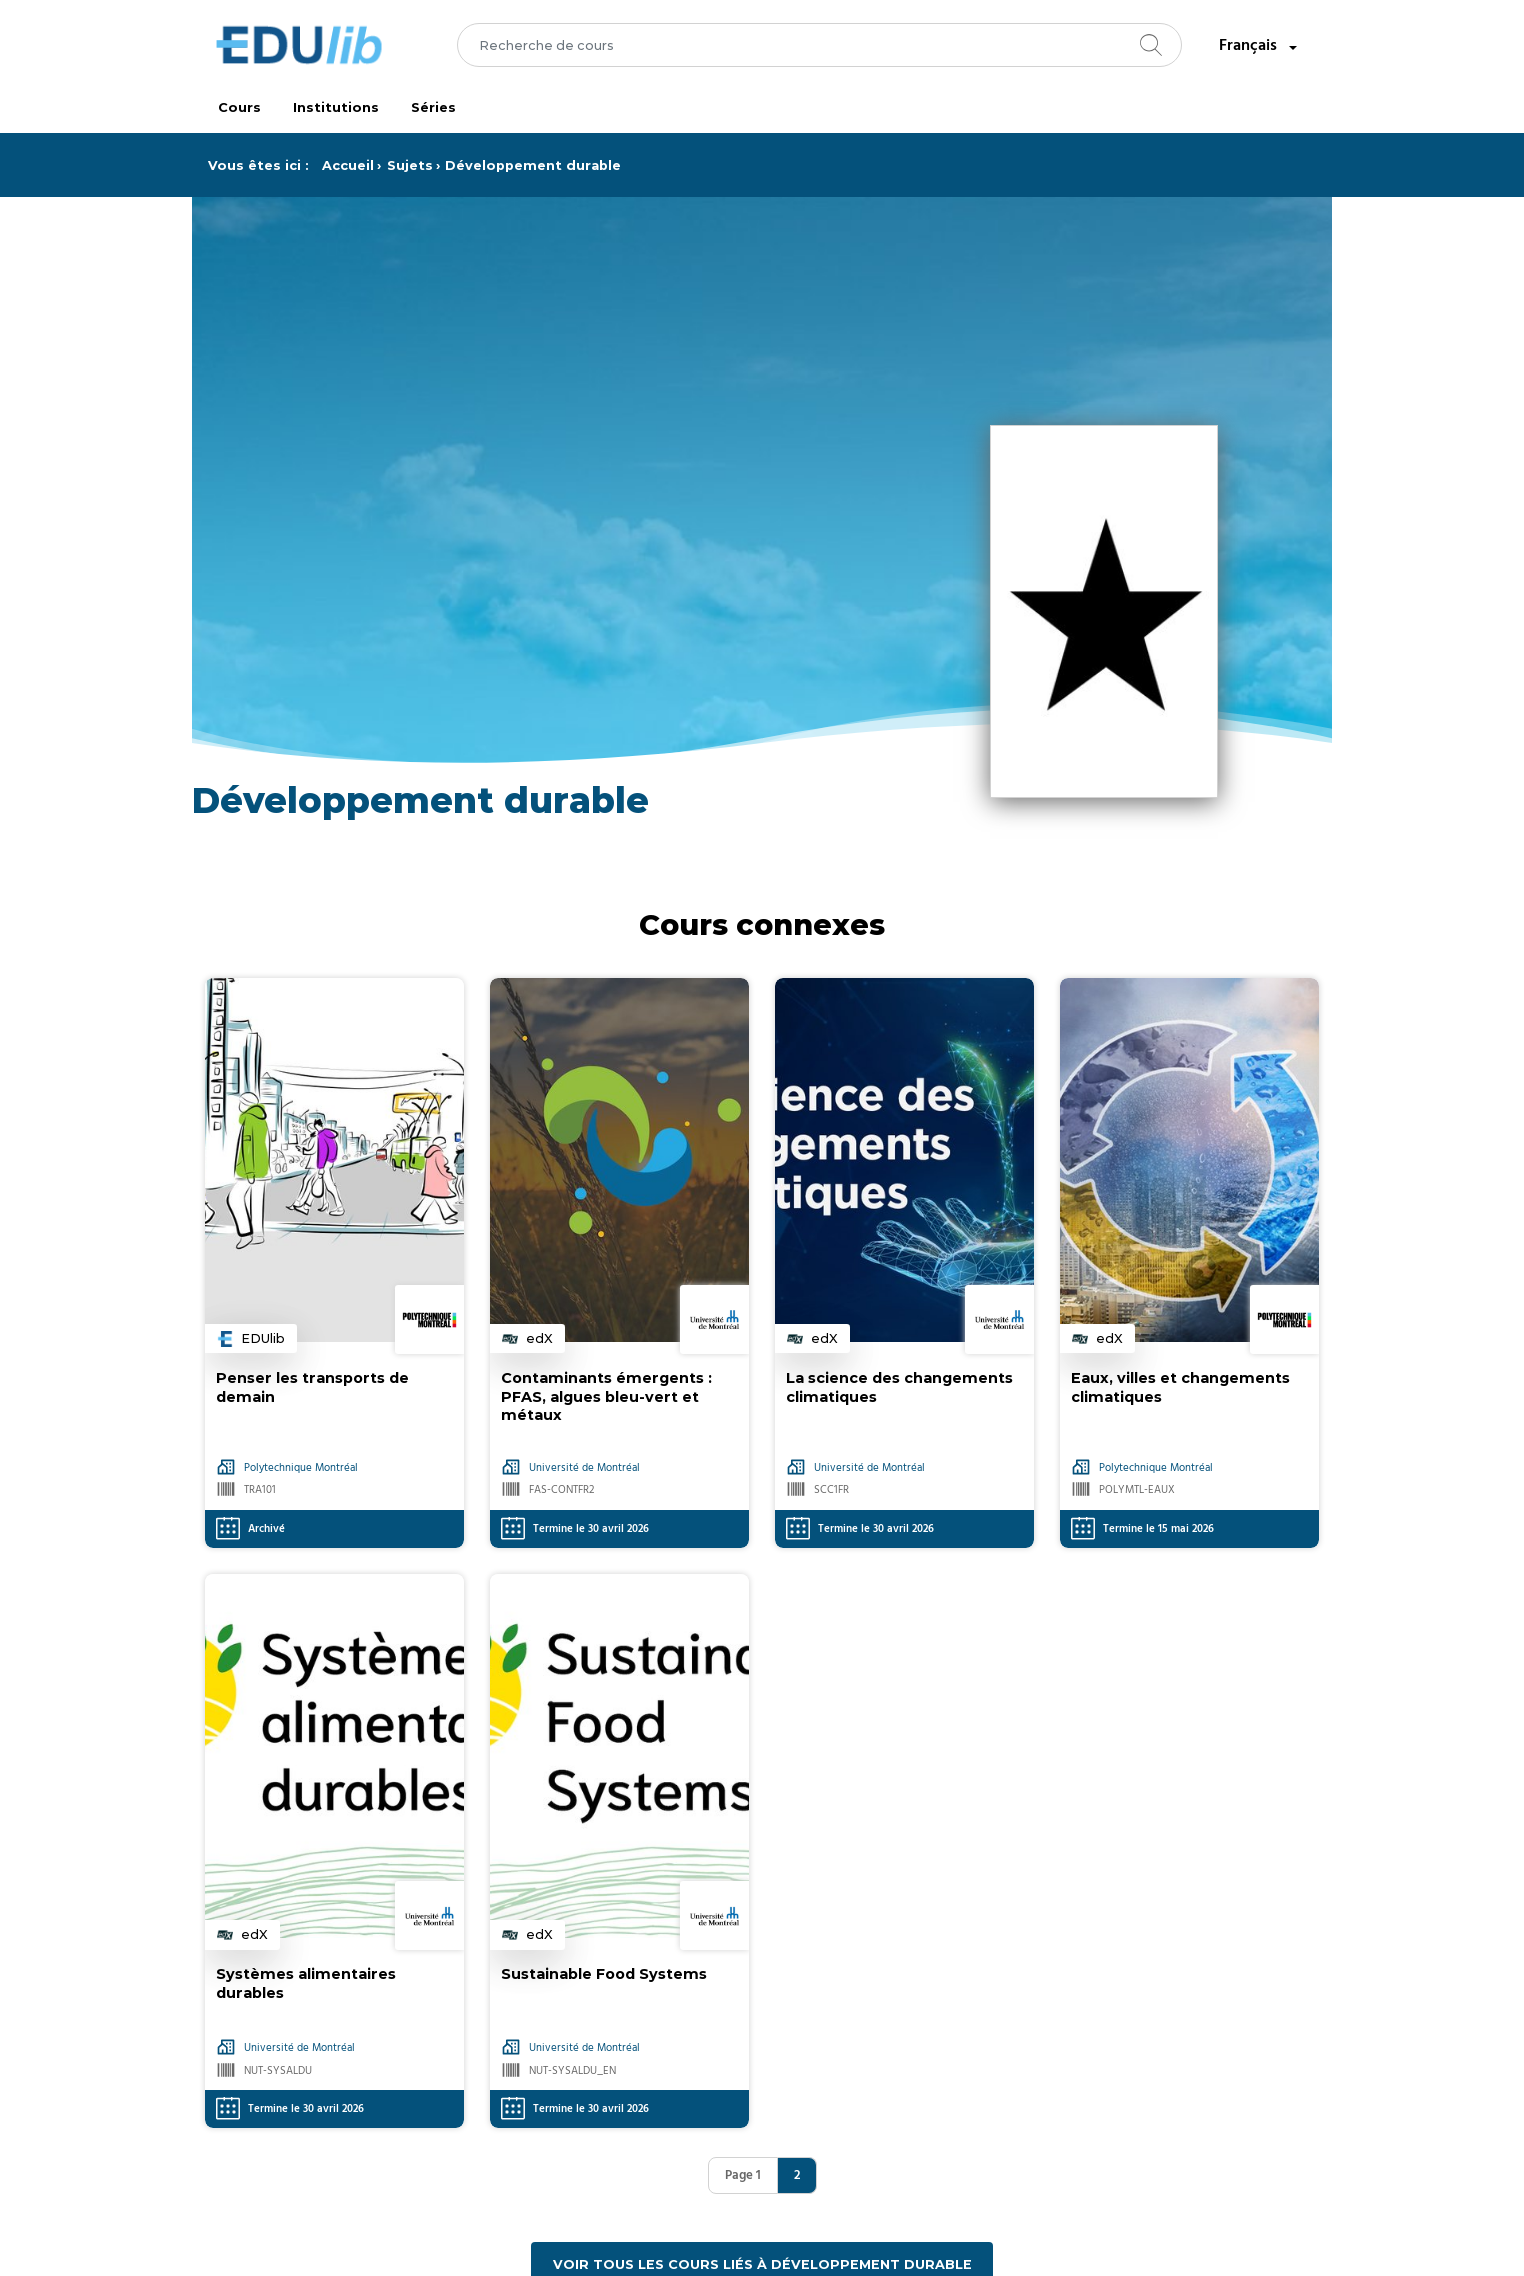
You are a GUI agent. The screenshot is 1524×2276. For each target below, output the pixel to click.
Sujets (410, 165)
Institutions (336, 107)
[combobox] (819, 45)
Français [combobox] (1260, 46)
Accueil (348, 165)
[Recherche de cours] (819, 45)
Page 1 (743, 2175)
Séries (433, 107)
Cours (239, 107)
